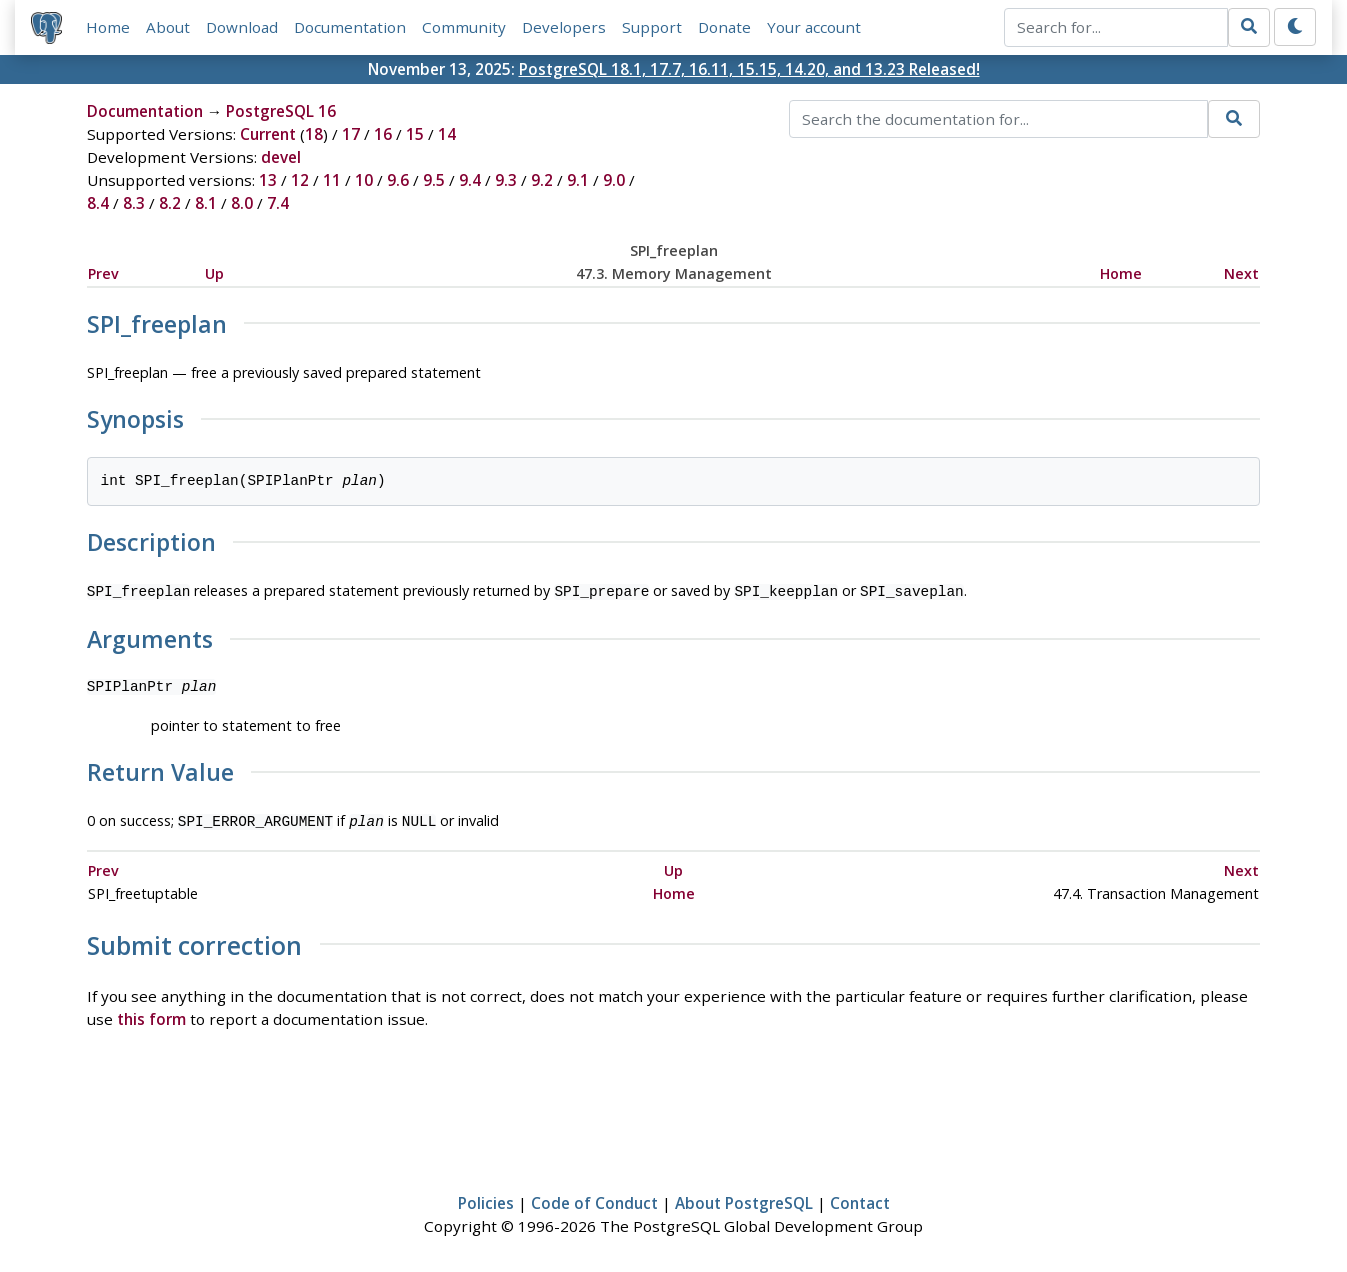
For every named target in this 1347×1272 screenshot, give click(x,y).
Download (242, 27)
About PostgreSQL (744, 1199)
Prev (103, 273)
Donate (724, 27)
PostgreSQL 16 (281, 111)
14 (447, 134)
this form (151, 1015)
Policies (486, 1199)
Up (214, 273)
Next (1241, 273)
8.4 (98, 203)
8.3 (134, 203)
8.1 (206, 203)
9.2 (542, 180)
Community (464, 27)
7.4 (278, 203)
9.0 (614, 180)
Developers (564, 27)
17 (351, 134)
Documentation (350, 27)
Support (652, 27)
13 (268, 180)
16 (383, 134)
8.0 (242, 203)
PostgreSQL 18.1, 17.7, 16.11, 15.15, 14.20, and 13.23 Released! (749, 69)
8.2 (170, 203)
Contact (860, 1199)
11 (332, 180)
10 (364, 180)
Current (268, 134)
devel (281, 157)
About (168, 27)
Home (108, 27)
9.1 (578, 180)
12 (300, 180)
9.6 (398, 180)
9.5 (434, 180)
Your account (814, 27)
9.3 (506, 180)
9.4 (470, 180)
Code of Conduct (594, 1199)
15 (415, 134)
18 (314, 134)
